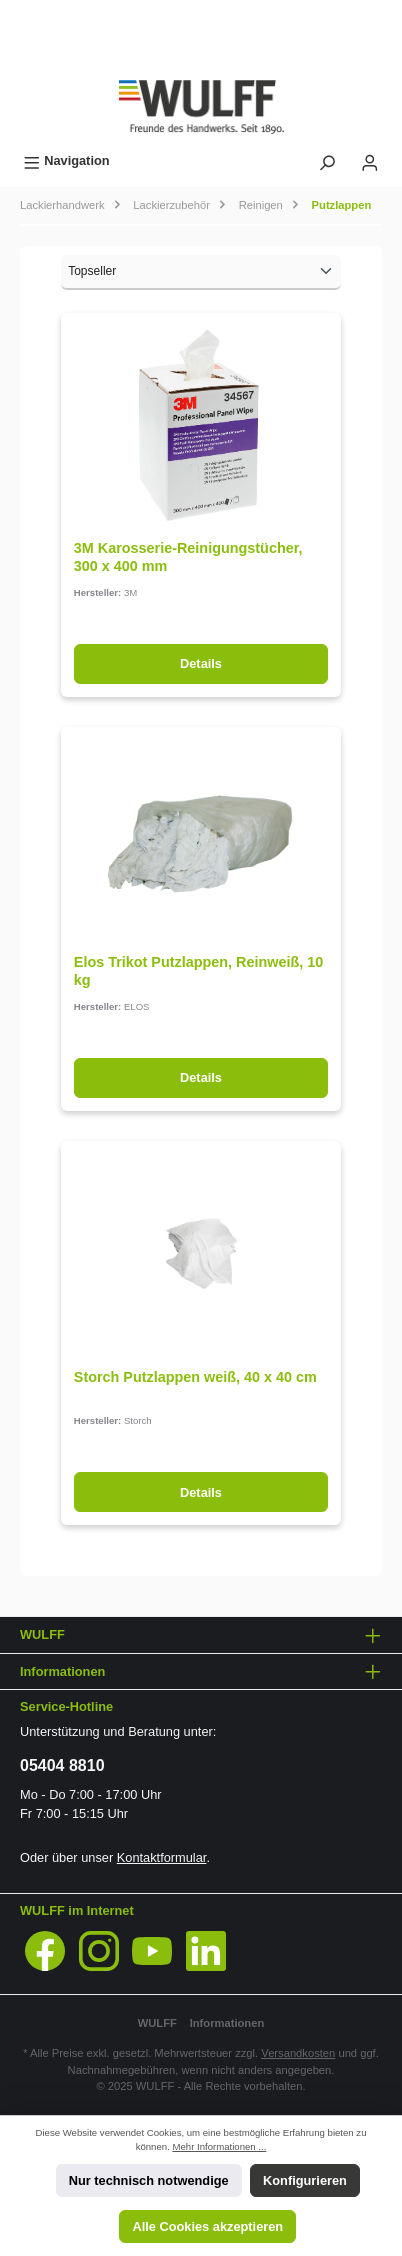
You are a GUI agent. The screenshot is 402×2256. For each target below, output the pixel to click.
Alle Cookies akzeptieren (207, 2226)
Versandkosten (298, 2053)
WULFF (157, 2023)
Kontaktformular (162, 1857)
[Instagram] (99, 1951)
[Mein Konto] (370, 160)
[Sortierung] (201, 272)
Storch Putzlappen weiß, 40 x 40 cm (195, 1377)
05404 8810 (62, 1765)
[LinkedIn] (206, 1951)
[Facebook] (45, 1951)
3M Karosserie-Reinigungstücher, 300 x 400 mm (188, 557)
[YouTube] (152, 1951)
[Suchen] (327, 160)
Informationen (227, 2023)
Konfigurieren (305, 2180)
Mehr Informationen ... (219, 2146)
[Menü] (66, 160)
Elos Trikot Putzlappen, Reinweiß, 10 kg (199, 971)
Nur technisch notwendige (149, 2180)
